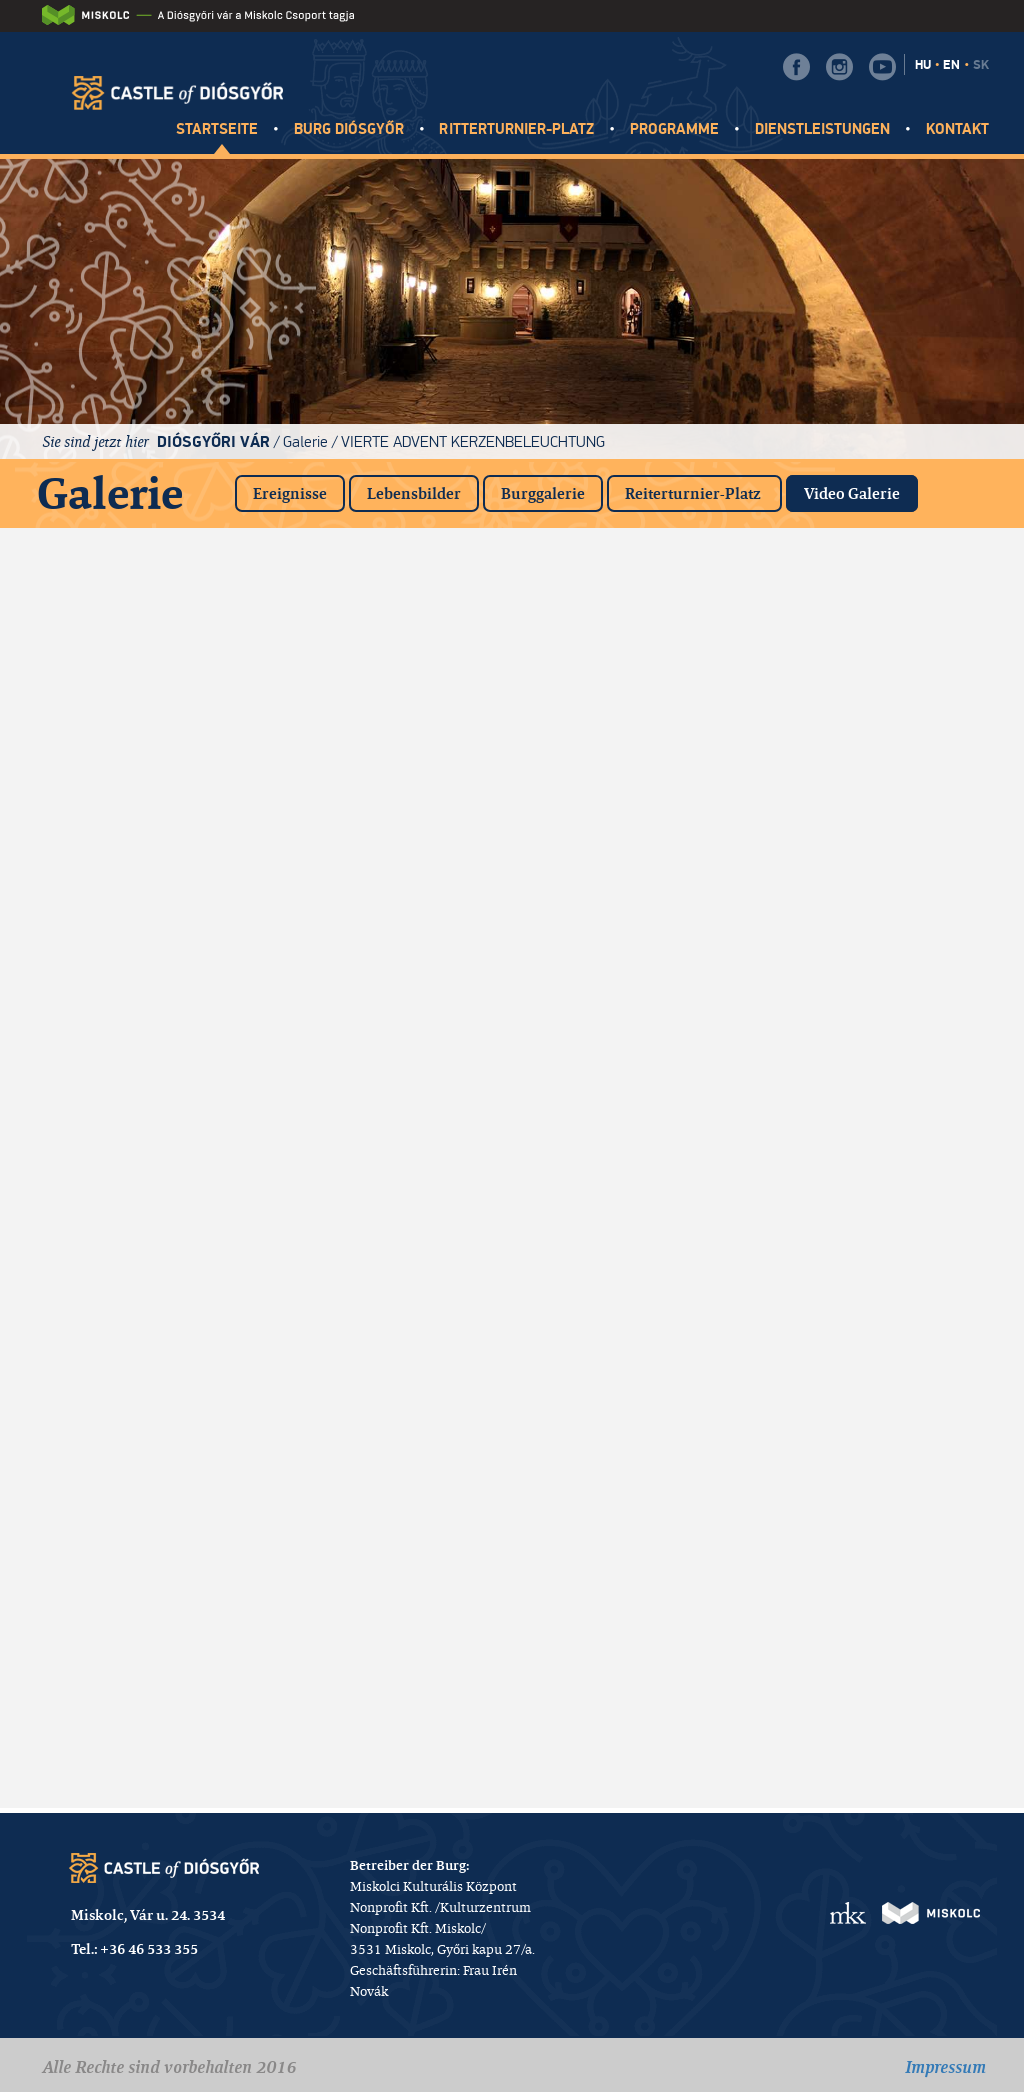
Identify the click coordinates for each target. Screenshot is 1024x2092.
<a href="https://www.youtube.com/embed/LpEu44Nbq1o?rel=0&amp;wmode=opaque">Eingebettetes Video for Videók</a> (384, 1713)
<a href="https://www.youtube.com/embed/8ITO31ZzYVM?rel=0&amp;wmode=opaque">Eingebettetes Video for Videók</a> (384, 1403)
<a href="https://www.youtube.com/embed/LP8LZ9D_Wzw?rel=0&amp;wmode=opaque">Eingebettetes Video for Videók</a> (640, 1093)
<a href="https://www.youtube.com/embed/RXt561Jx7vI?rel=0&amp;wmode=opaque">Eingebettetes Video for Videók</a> (128, 1713)
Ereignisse (290, 493)
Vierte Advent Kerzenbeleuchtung (473, 441)
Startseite (217, 129)
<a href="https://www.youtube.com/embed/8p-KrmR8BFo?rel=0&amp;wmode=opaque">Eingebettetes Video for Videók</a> (896, 783)
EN (951, 65)
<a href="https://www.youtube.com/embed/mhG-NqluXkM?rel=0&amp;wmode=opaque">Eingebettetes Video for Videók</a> (384, 938)
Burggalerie (543, 493)
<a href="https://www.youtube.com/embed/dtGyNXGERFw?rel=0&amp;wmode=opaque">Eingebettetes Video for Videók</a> (384, 628)
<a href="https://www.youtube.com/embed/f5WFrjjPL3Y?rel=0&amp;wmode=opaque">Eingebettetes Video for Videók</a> (896, 938)
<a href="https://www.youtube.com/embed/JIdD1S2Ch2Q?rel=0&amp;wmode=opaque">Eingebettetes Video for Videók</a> (128, 783)
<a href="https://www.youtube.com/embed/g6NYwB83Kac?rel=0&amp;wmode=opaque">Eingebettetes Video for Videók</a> (640, 1558)
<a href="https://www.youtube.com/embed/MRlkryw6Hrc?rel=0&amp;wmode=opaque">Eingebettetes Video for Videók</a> (640, 938)
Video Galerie (861, 489)
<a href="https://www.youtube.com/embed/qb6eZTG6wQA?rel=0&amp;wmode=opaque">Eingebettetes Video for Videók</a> (896, 1093)
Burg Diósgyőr (349, 129)
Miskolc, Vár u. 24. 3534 (148, 1915)
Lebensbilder (414, 493)
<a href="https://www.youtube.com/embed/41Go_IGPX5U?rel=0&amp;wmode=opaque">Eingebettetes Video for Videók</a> (896, 1248)
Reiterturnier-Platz (694, 493)
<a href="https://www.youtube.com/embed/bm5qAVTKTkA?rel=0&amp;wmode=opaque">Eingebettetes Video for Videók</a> (128, 1248)
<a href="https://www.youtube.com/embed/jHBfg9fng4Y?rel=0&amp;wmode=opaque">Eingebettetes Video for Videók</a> (384, 1558)
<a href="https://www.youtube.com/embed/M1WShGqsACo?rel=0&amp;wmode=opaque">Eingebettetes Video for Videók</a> (640, 1403)
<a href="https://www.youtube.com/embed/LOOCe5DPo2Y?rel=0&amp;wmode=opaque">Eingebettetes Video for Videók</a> (128, 1403)
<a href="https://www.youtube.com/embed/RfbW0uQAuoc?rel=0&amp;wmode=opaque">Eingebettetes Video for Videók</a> (384, 783)
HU (923, 65)
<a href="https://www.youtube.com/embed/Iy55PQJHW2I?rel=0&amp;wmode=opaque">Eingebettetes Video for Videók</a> (640, 628)
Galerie (305, 441)
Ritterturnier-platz (516, 129)
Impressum (945, 2067)
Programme (674, 129)
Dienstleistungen (823, 129)
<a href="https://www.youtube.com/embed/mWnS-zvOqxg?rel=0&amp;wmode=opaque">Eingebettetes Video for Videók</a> (896, 1403)
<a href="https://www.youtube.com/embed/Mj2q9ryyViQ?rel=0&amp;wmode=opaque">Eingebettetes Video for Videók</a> (896, 628)
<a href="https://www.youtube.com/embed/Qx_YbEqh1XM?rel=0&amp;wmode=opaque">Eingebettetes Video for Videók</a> (640, 1248)
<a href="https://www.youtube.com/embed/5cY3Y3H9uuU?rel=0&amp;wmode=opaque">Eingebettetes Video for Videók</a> (128, 1093)
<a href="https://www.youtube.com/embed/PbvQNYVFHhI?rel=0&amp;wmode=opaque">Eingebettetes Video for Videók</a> (128, 938)
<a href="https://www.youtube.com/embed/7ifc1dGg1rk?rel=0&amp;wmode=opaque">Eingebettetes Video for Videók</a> (128, 628)
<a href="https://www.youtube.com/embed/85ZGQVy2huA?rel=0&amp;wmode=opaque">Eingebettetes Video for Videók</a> (128, 1558)
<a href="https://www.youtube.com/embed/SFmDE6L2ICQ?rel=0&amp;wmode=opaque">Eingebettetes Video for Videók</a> (896, 1558)
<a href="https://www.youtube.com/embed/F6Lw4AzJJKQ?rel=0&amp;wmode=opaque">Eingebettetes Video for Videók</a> (384, 1093)
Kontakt (957, 129)
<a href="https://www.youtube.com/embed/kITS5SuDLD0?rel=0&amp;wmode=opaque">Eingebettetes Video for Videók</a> (640, 783)
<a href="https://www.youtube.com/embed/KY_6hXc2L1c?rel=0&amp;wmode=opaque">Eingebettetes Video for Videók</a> (384, 1248)
